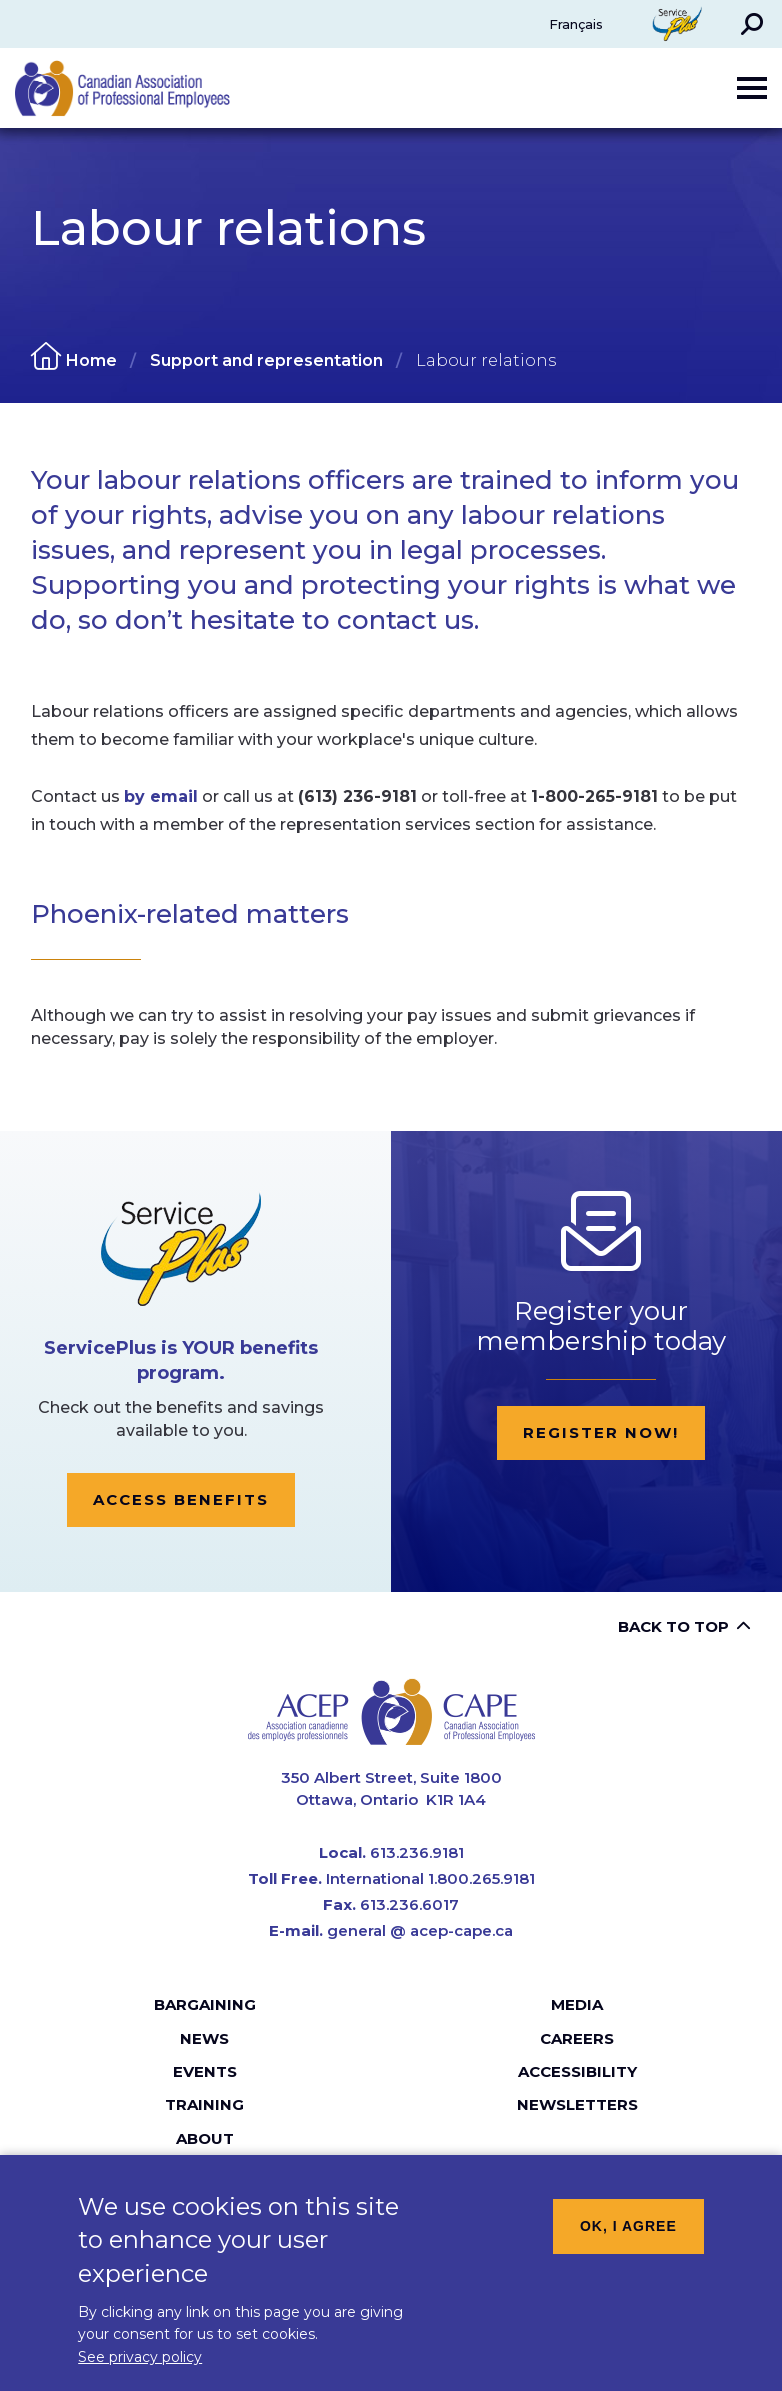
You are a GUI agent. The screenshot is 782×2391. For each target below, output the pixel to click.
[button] (752, 24)
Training (204, 2104)
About (205, 2138)
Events (205, 2071)
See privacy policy (140, 2371)
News (204, 2038)
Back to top (673, 1626)
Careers (577, 2038)
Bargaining (205, 2004)
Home (91, 360)
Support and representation (266, 360)
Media (577, 2004)
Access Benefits (181, 1499)
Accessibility (577, 2071)
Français (576, 24)
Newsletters (577, 2104)
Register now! (601, 1432)
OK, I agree (628, 2239)
